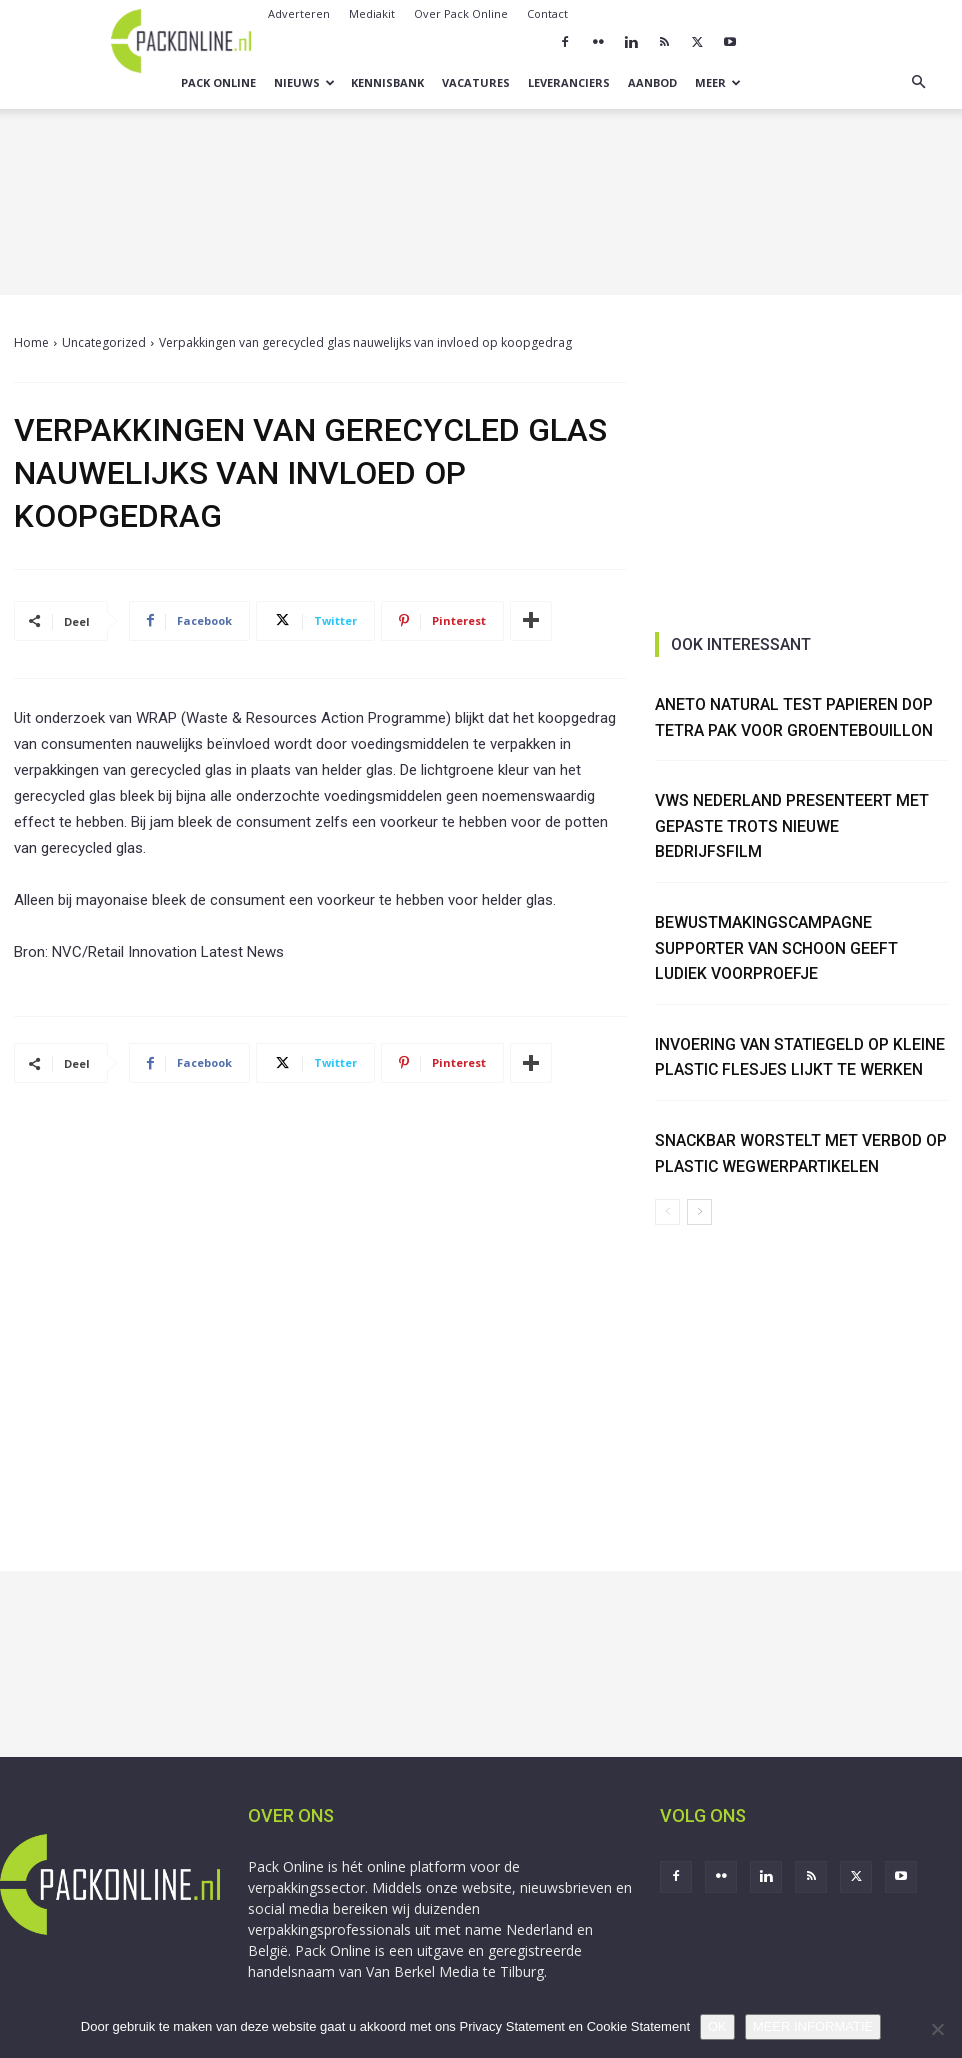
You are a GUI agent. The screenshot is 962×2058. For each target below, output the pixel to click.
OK (717, 2026)
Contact (547, 13)
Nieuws (304, 82)
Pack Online (218, 82)
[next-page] (699, 1212)
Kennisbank (387, 82)
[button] (918, 82)
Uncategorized (104, 342)
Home (31, 342)
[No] (937, 2029)
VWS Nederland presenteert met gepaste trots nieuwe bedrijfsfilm (793, 826)
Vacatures (476, 82)
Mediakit (372, 13)
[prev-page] (667, 1212)
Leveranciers (569, 82)
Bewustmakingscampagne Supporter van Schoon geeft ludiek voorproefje (777, 948)
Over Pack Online (461, 13)
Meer (718, 82)
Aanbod (652, 82)
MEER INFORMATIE (813, 2026)
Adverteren (299, 13)
